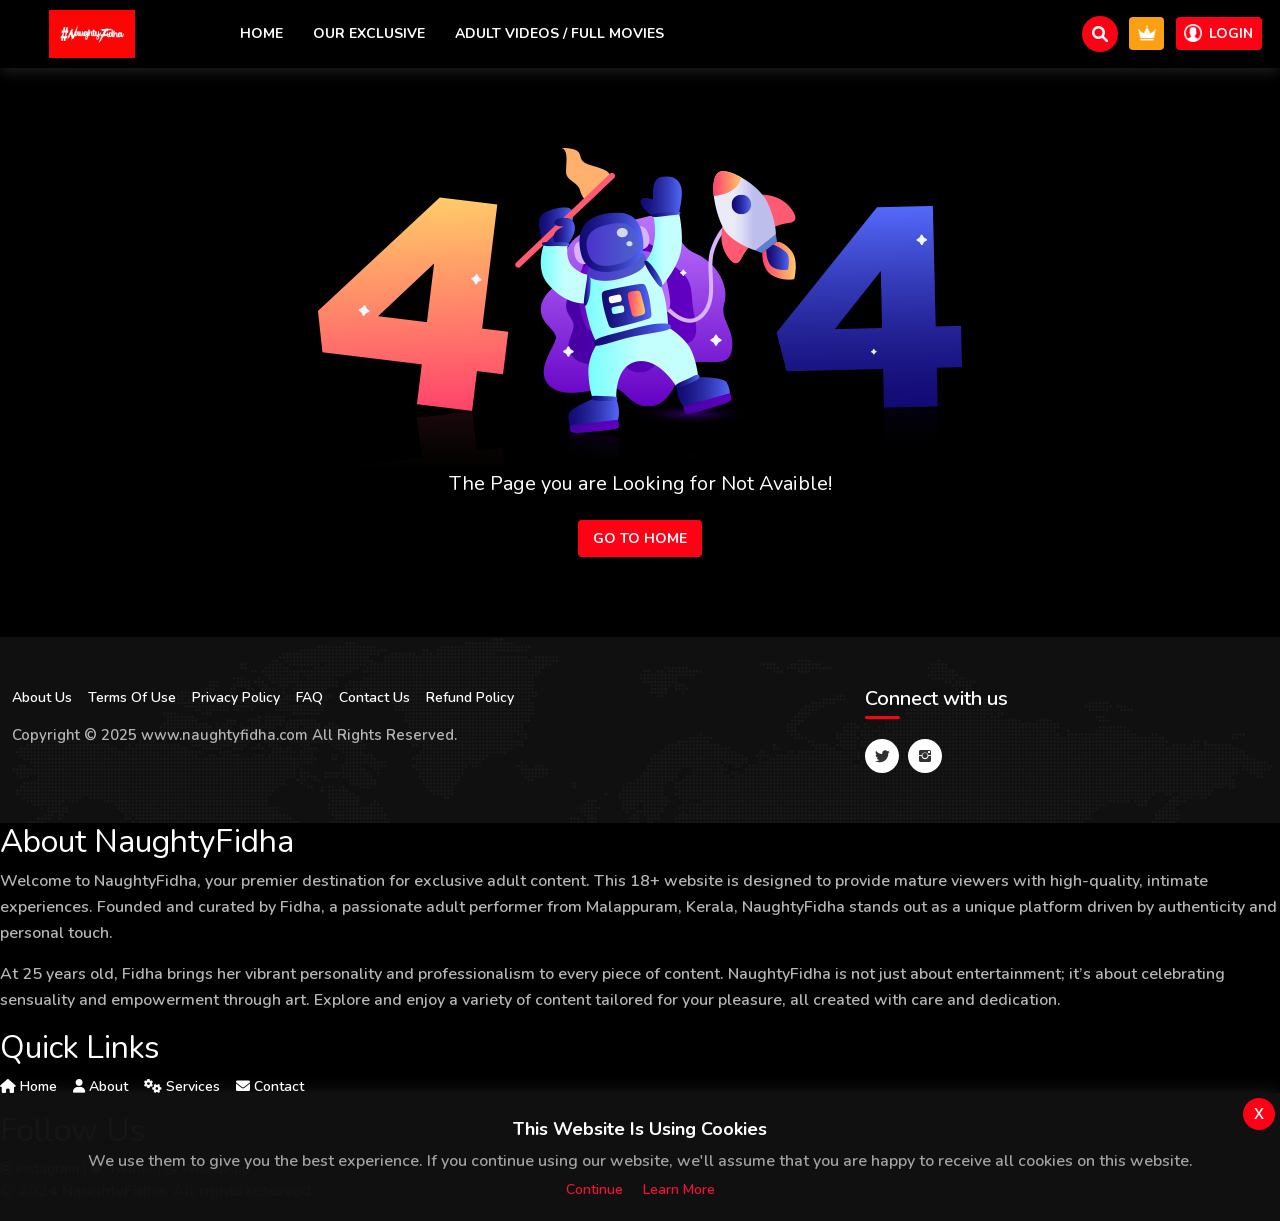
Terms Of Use (132, 697)
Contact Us (374, 697)
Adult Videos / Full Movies (559, 33)
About (100, 1086)
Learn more (679, 1189)
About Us (42, 697)
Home (261, 33)
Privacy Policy (236, 697)
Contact (270, 1086)
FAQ (309, 697)
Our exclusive (369, 33)
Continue (594, 1189)
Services (182, 1086)
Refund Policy (470, 697)
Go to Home (640, 538)
